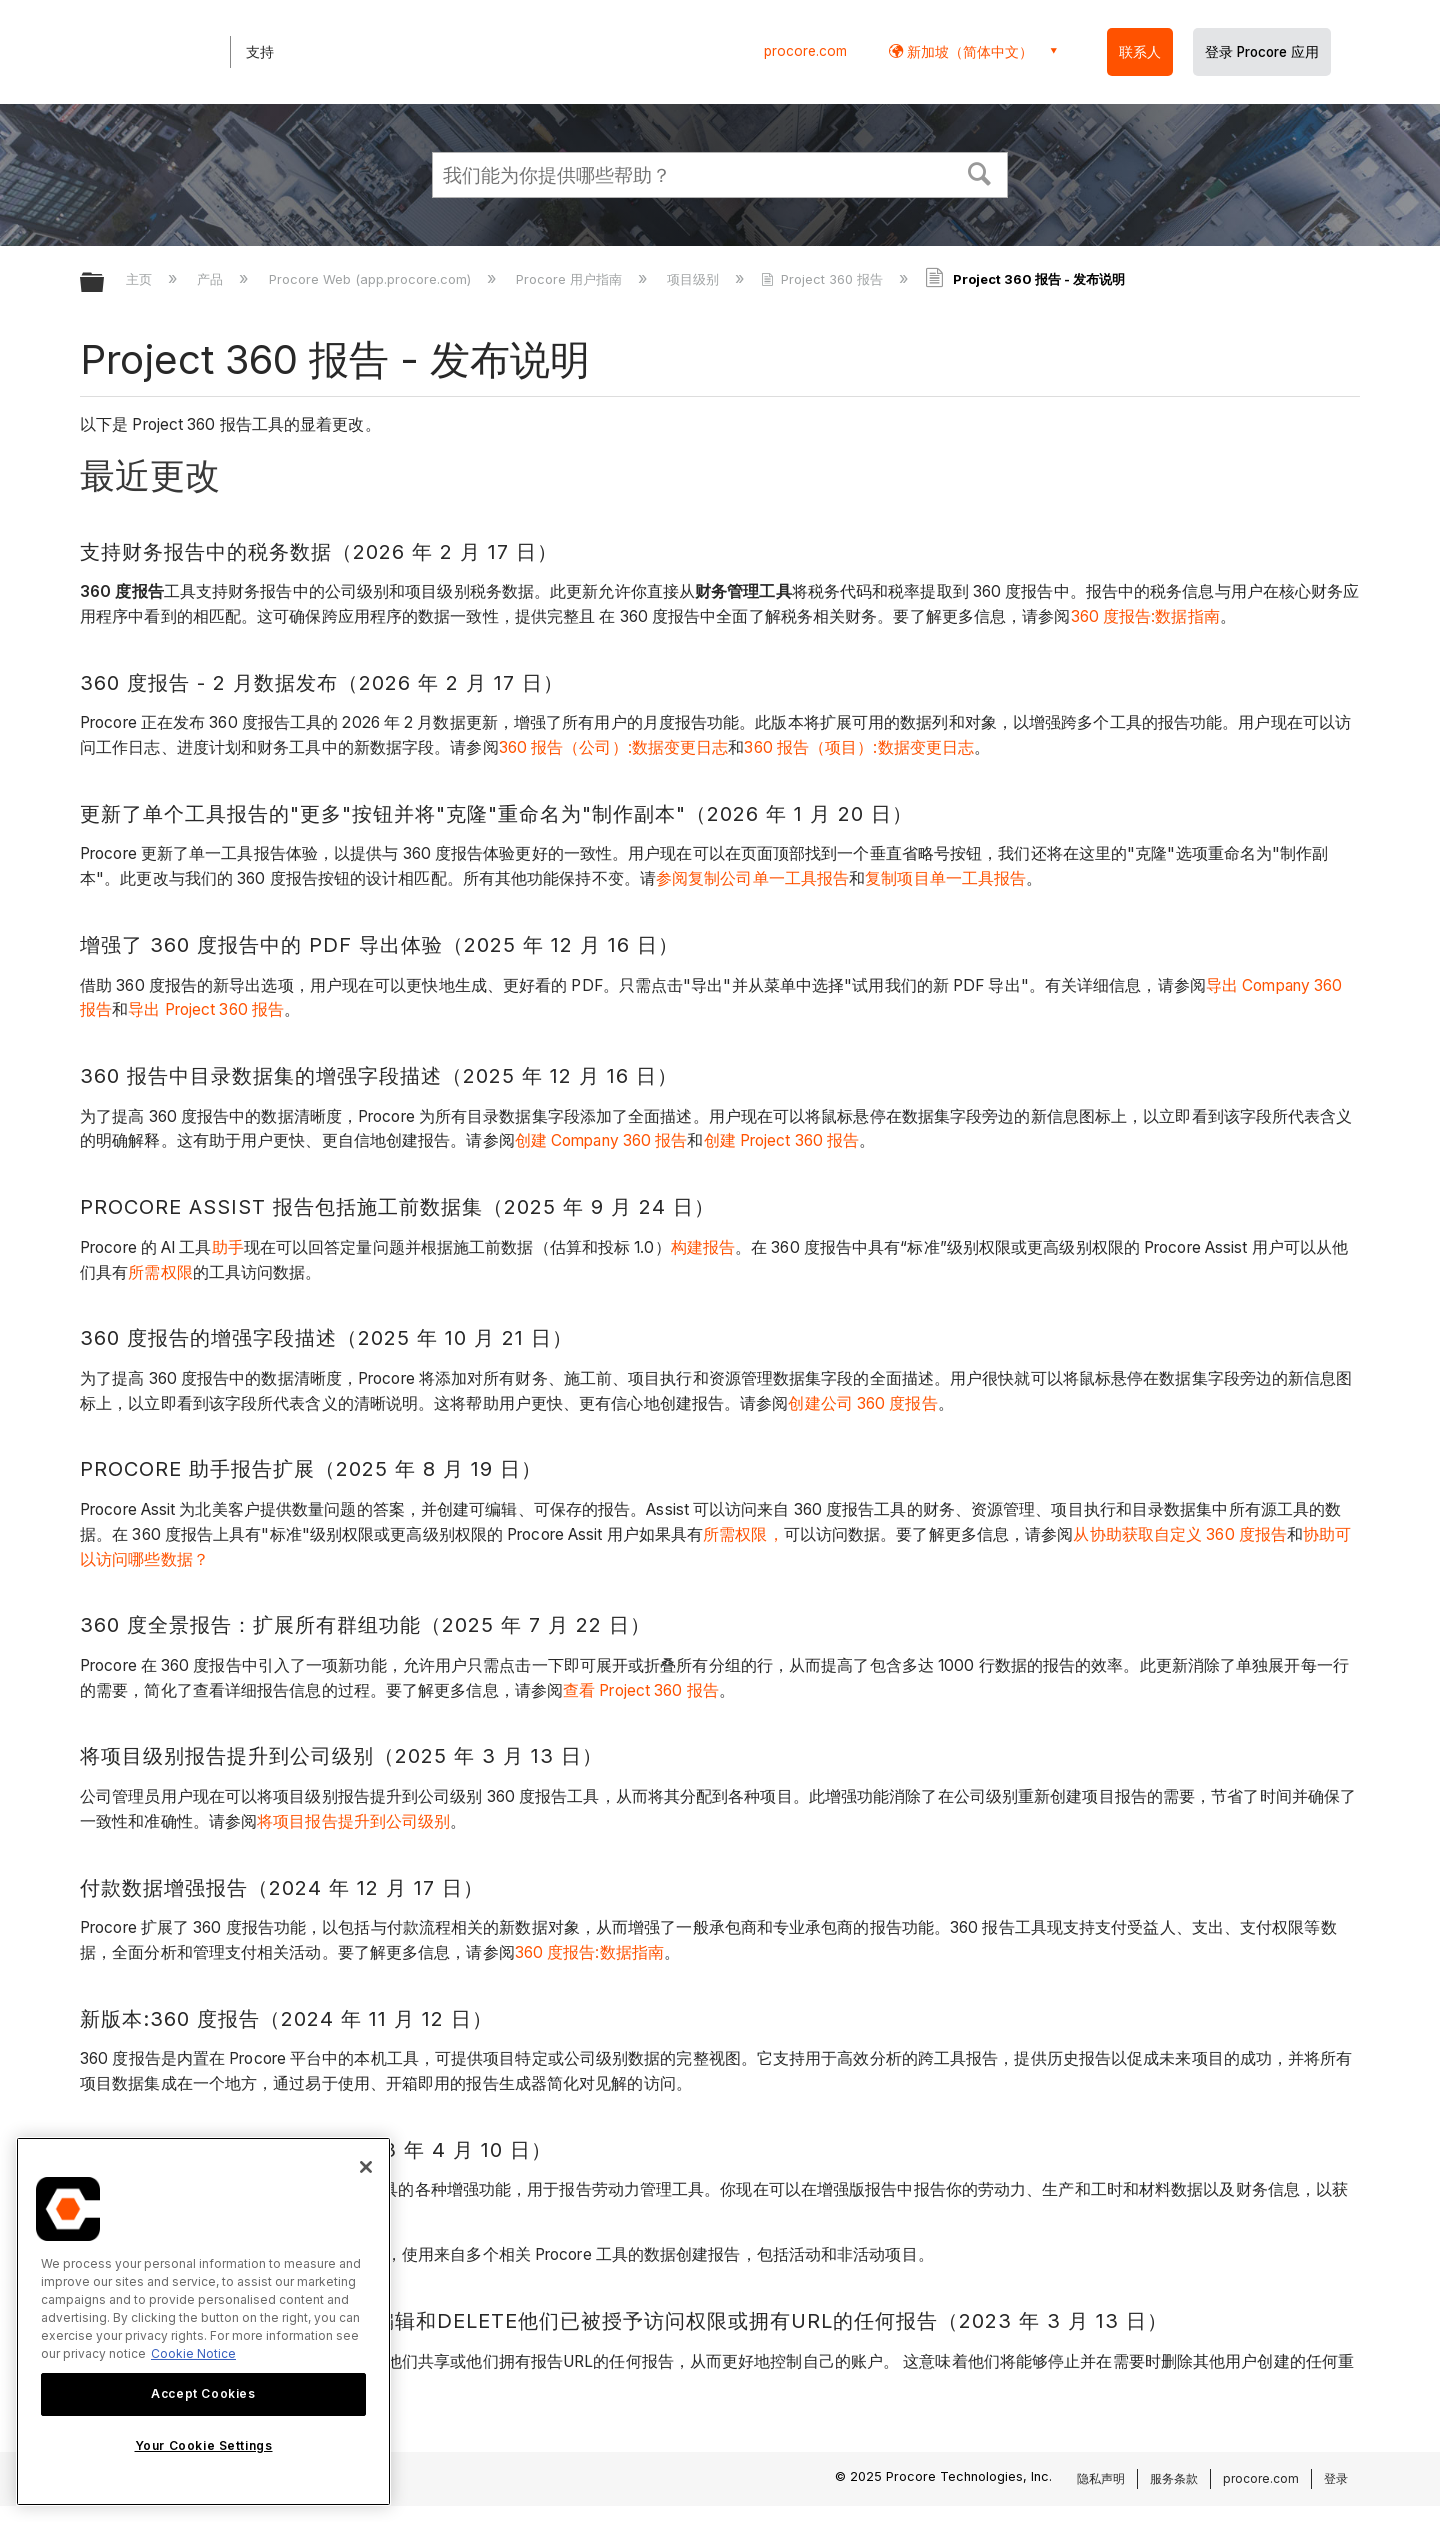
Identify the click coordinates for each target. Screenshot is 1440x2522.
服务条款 (1174, 2478)
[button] (980, 172)
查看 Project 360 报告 (641, 1690)
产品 (212, 279)
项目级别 (695, 279)
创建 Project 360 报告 (782, 1140)
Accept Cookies (203, 2393)
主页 (141, 279)
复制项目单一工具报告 (945, 878)
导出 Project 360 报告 (206, 1009)
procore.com (805, 51)
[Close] (366, 2167)
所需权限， (743, 1534)
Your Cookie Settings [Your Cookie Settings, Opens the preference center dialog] (204, 2445)
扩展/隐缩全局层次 (105, 283)
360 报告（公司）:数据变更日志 (614, 747)
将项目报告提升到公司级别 (353, 1821)
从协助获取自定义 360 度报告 (1180, 1534)
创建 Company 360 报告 (601, 1140)
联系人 (1140, 52)
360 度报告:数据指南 (1145, 616)
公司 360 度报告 (879, 1403)
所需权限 (160, 1272)
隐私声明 (1101, 2478)
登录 (1336, 2478)
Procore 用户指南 (571, 279)
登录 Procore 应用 (1262, 52)
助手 (228, 1247)
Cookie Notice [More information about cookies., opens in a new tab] (193, 2353)
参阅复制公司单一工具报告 (752, 878)
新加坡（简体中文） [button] (968, 51)
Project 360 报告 (824, 279)
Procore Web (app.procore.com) (372, 279)
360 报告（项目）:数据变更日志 (859, 747)
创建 (804, 1403)
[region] (203, 2321)
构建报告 (703, 1247)
